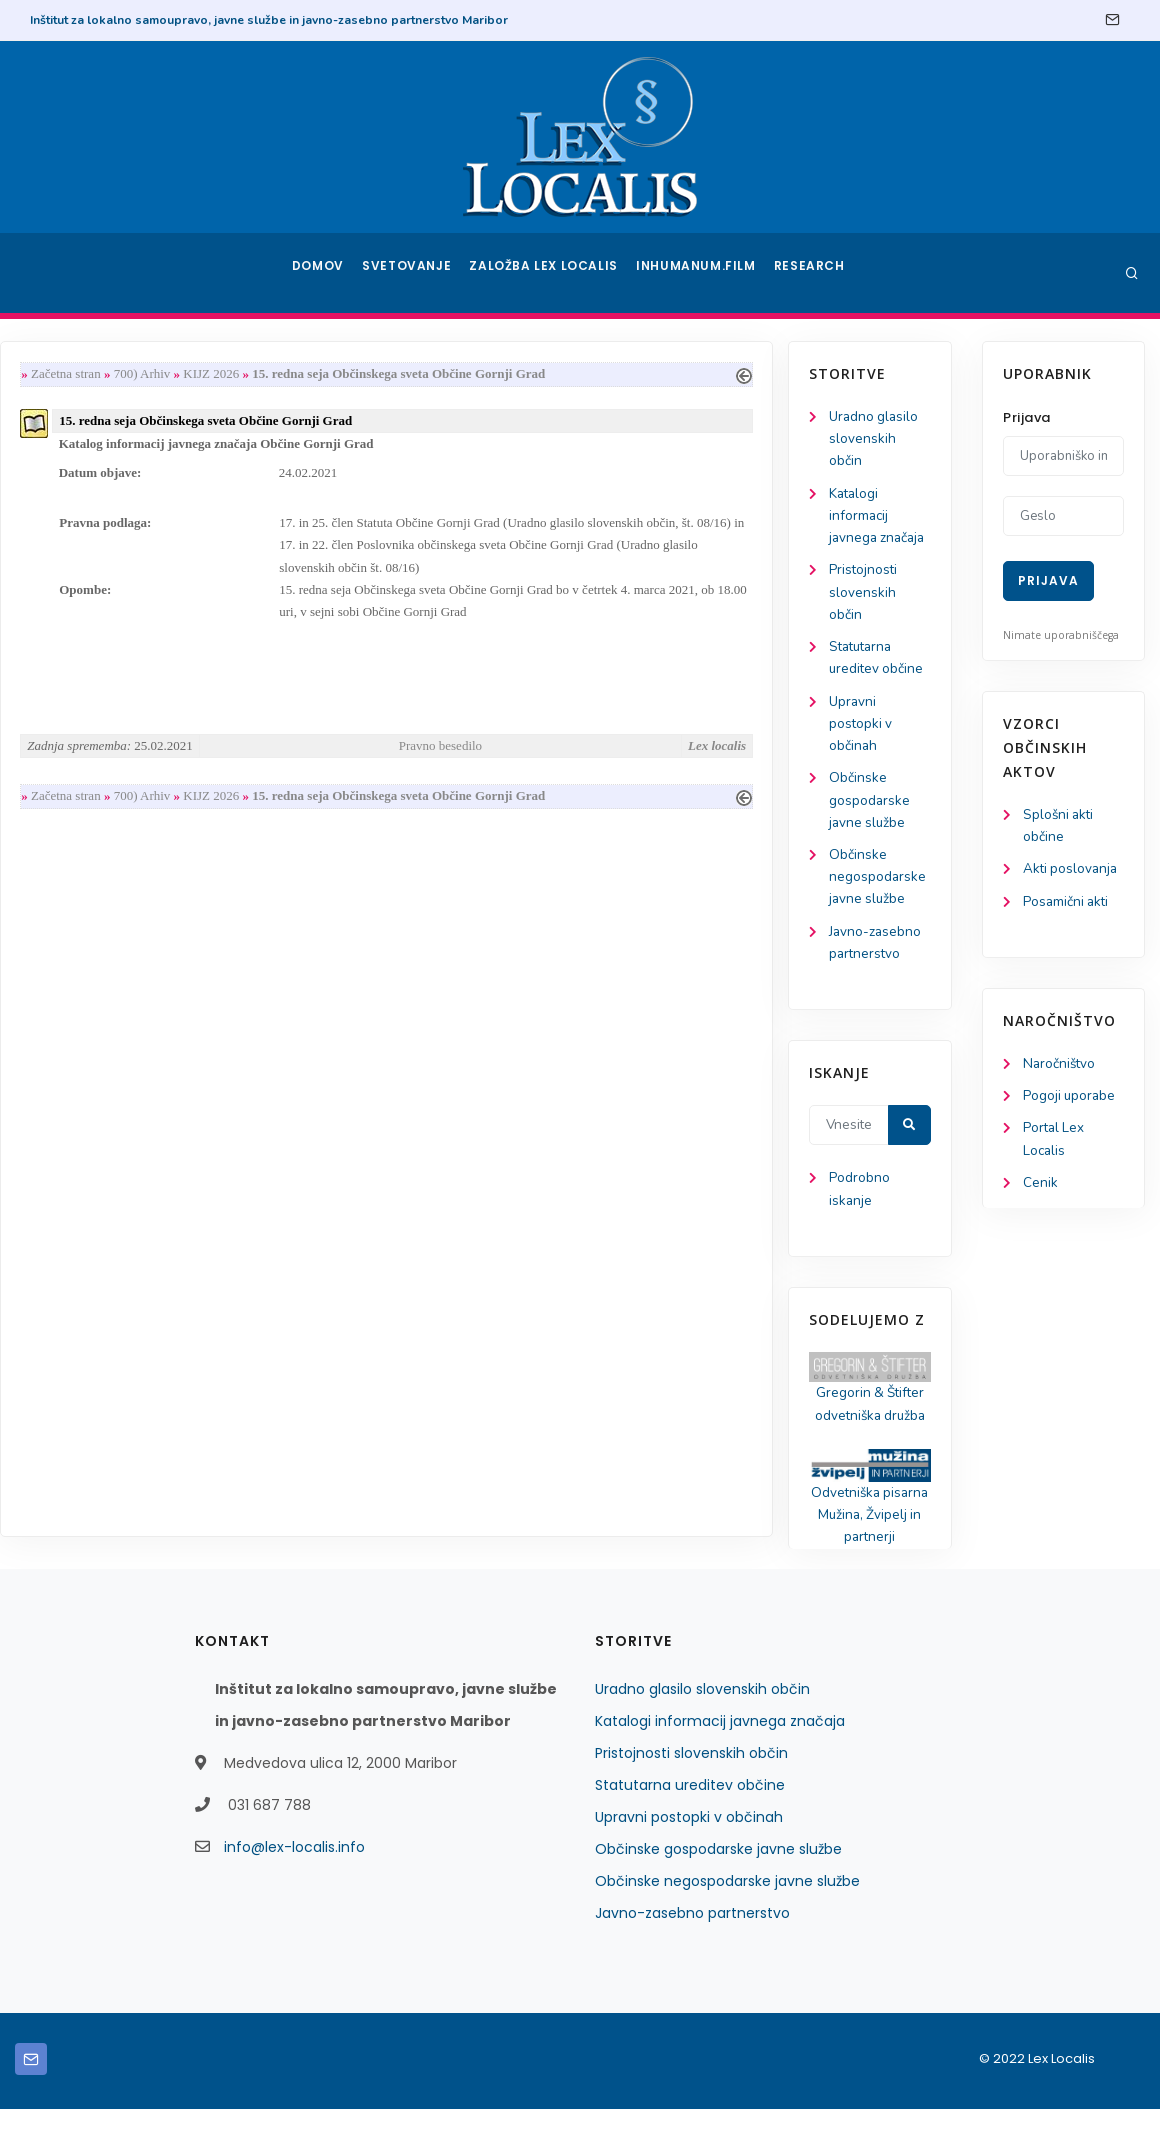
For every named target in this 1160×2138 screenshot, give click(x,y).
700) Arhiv (341, 374)
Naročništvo (1060, 1068)
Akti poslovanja (1072, 871)
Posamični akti (1067, 905)
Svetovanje (414, 273)
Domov (320, 273)
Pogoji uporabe (1070, 1101)
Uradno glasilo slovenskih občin (102, 440)
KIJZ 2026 (410, 374)
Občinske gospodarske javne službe (97, 815)
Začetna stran (265, 374)
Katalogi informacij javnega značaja (106, 520)
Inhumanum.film (698, 273)
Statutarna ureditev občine (690, 1814)
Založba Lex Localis (550, 273)
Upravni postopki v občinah (88, 735)
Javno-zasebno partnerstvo (692, 1942)
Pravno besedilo (633, 756)
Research (811, 273)
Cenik (1040, 1191)
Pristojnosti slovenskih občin (91, 599)
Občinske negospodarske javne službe (105, 894)
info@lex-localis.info (294, 1876)
